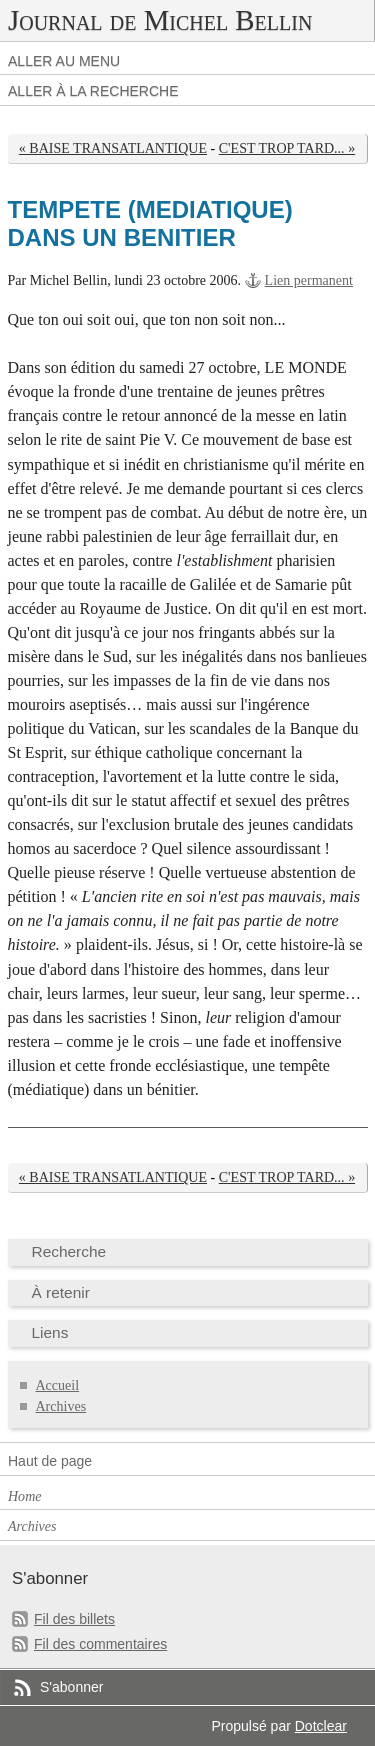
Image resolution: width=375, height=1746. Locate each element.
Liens (50, 1332)
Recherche (69, 1251)
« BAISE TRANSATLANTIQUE (113, 148)
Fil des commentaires (100, 1644)
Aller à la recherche (93, 91)
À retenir (61, 1292)
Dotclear (321, 1726)
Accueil (58, 1385)
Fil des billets (74, 1619)
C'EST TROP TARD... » (287, 148)
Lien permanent (309, 280)
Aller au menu (64, 61)
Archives (61, 1406)
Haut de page (50, 1461)
